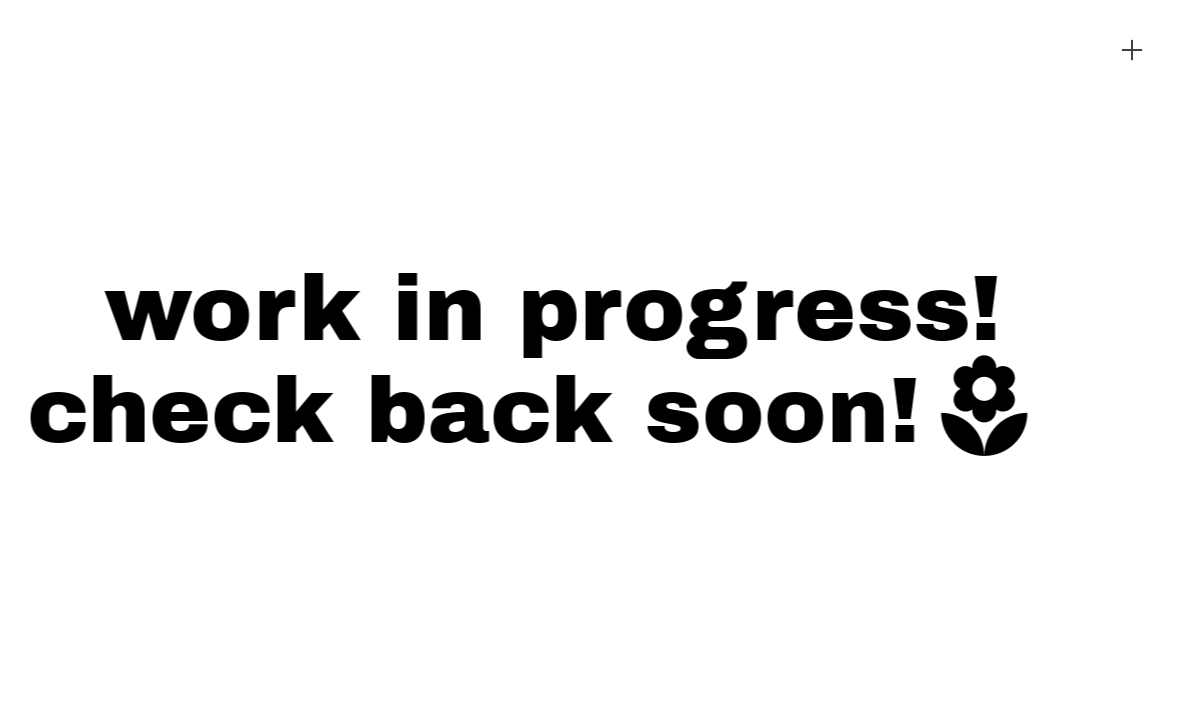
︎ (1132, 50)
